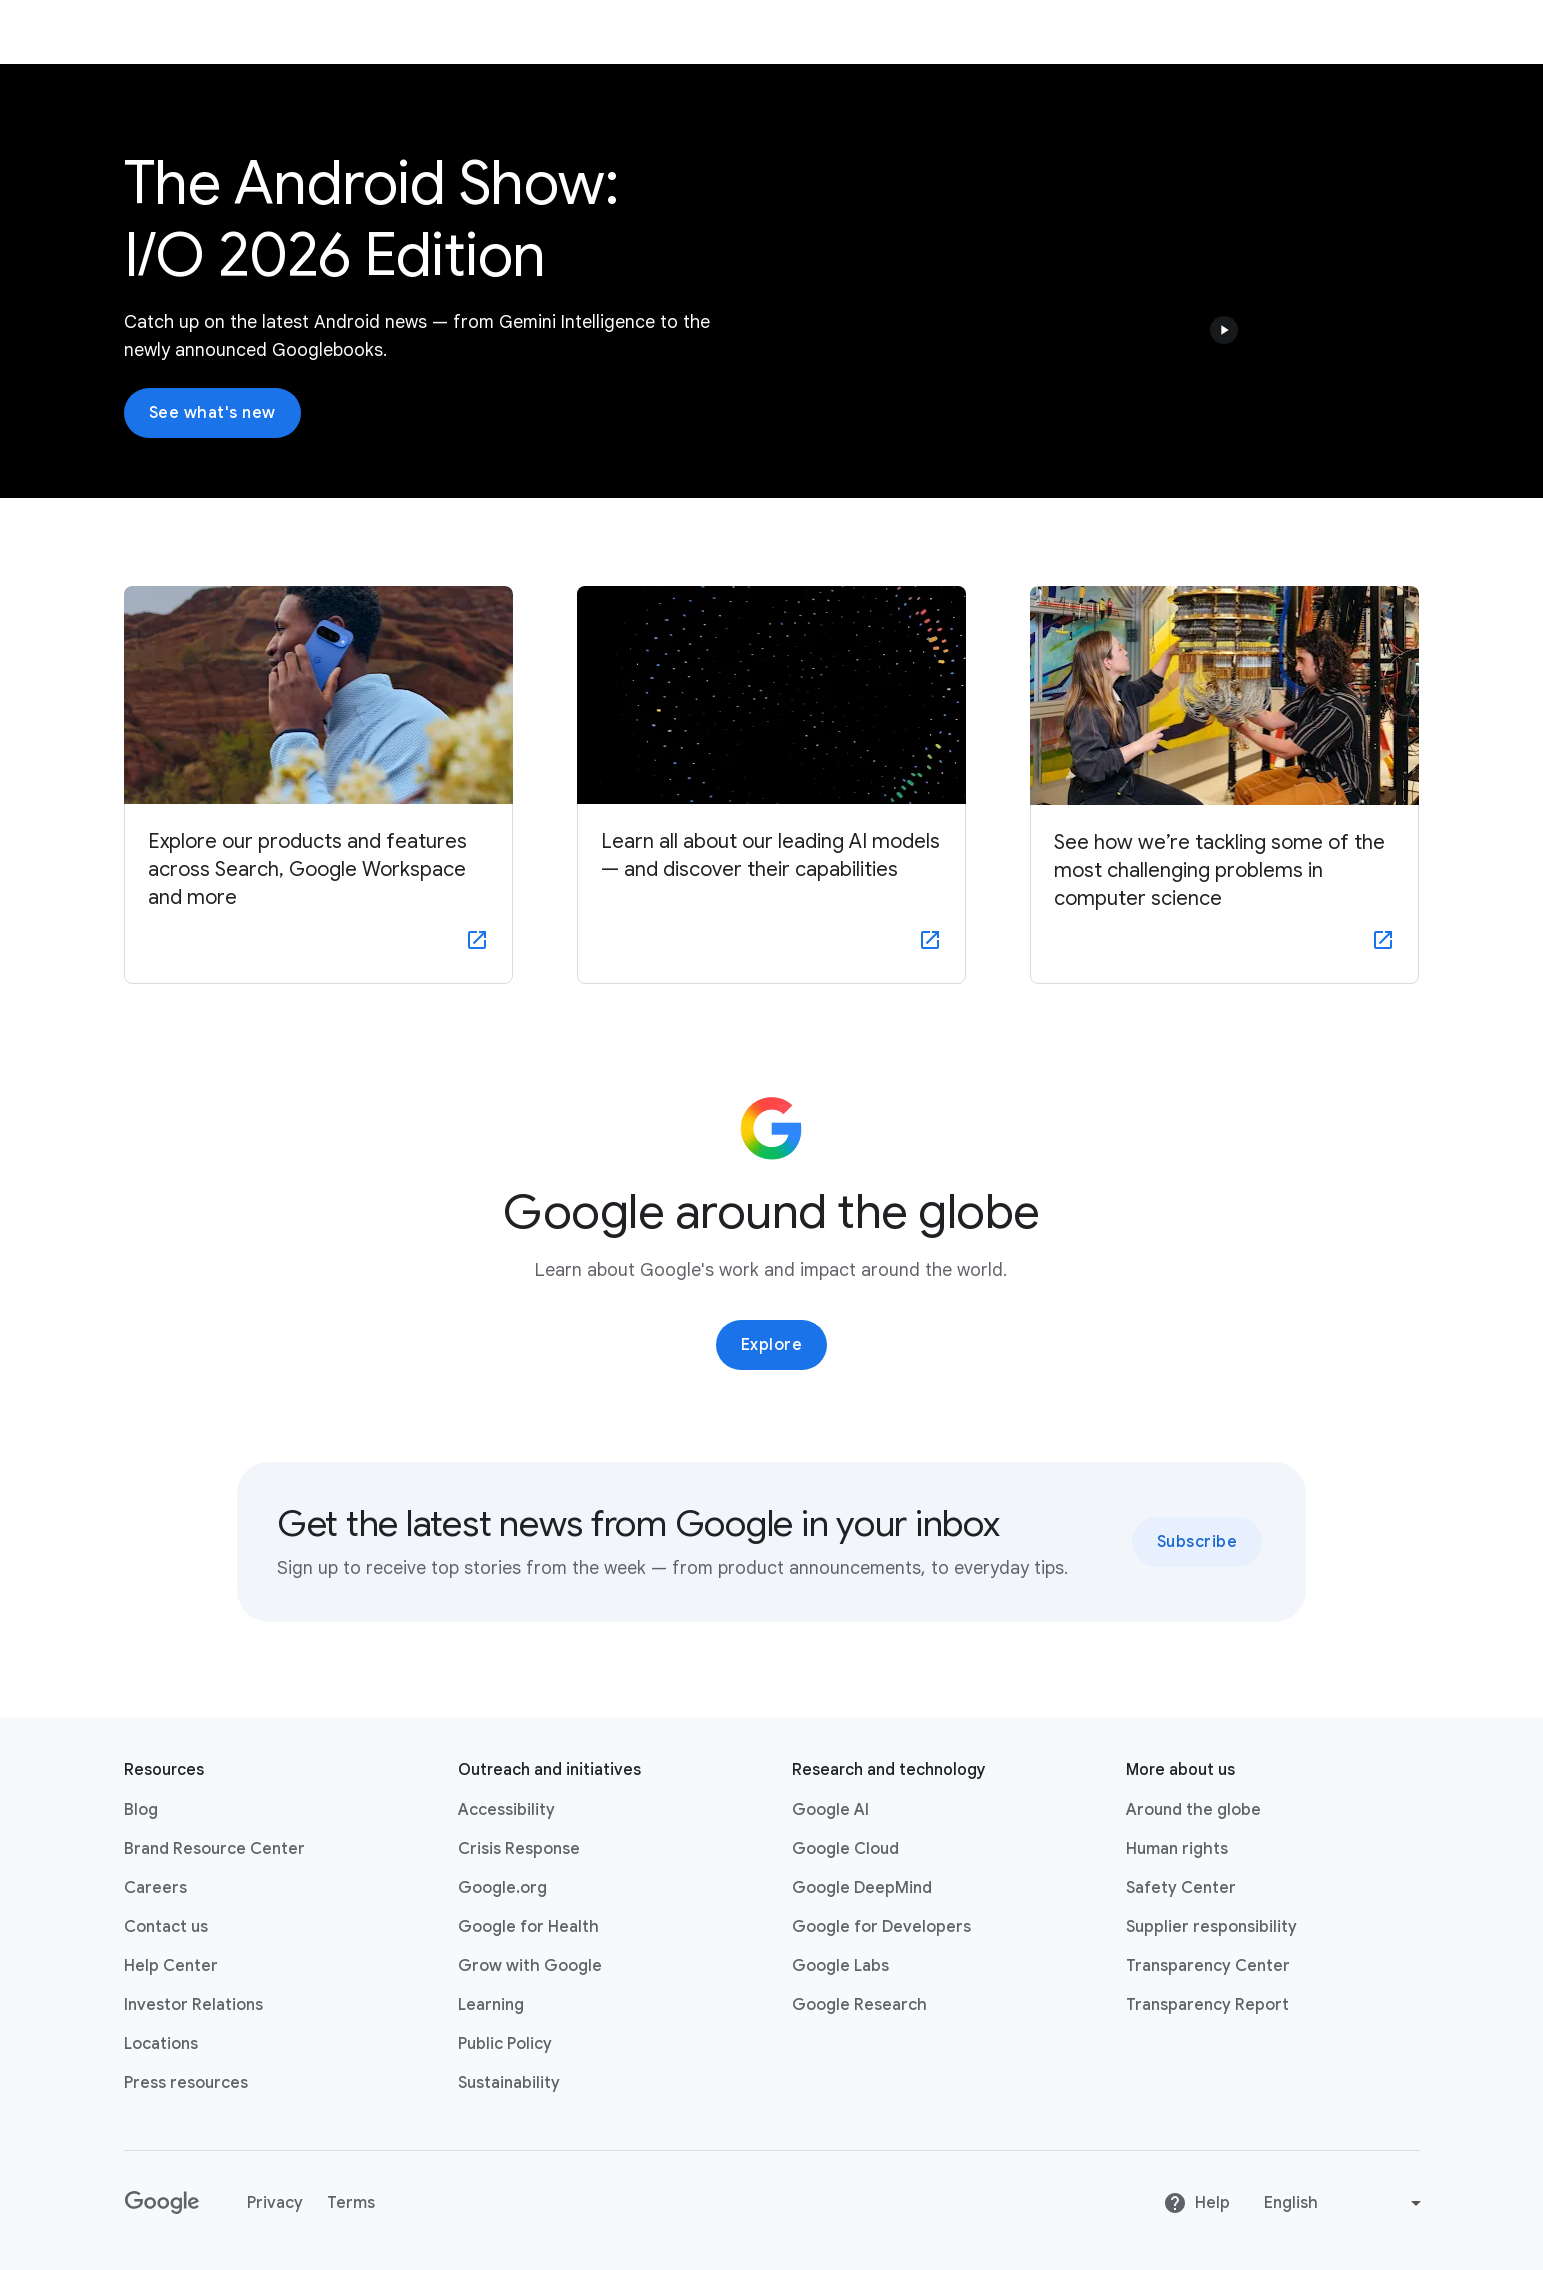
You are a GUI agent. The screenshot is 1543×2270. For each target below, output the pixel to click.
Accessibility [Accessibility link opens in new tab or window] (506, 1810)
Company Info (386, 32)
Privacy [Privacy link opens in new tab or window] (275, 2203)
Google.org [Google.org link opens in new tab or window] (502, 1888)
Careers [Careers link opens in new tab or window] (155, 1888)
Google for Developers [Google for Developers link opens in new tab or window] (881, 1927)
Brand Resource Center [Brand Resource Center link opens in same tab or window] (214, 1849)
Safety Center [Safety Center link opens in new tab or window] (1181, 1888)
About (188, 32)
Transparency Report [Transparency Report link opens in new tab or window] (1207, 2005)
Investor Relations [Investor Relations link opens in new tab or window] (193, 2005)
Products (271, 32)
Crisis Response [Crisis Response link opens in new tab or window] (519, 1849)
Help (1196, 2203)
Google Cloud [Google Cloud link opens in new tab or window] (845, 1849)
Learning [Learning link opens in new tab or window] (491, 2005)
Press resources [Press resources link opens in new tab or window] (186, 2083)
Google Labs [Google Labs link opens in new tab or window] (840, 1966)
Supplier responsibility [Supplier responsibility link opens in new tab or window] (1211, 1927)
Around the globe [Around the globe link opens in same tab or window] (1193, 1810)
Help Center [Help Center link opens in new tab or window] (171, 1966)
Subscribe (1197, 1542)
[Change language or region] (1345, 2203)
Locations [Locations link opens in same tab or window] (161, 2044)
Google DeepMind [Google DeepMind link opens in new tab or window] (862, 1888)
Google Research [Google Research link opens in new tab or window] (859, 2005)
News (486, 32)
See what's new (212, 413)
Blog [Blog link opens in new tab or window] (141, 1810)
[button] (1224, 330)
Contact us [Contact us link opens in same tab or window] (166, 1927)
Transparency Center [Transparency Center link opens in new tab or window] (1208, 1966)
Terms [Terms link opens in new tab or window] (351, 2203)
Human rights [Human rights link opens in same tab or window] (1177, 1849)
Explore (772, 1345)
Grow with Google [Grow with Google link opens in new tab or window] (530, 1966)
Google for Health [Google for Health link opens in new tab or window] (528, 1927)
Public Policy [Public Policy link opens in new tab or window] (505, 2044)
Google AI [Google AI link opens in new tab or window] (830, 1810)
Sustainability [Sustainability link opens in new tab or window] (509, 2083)
